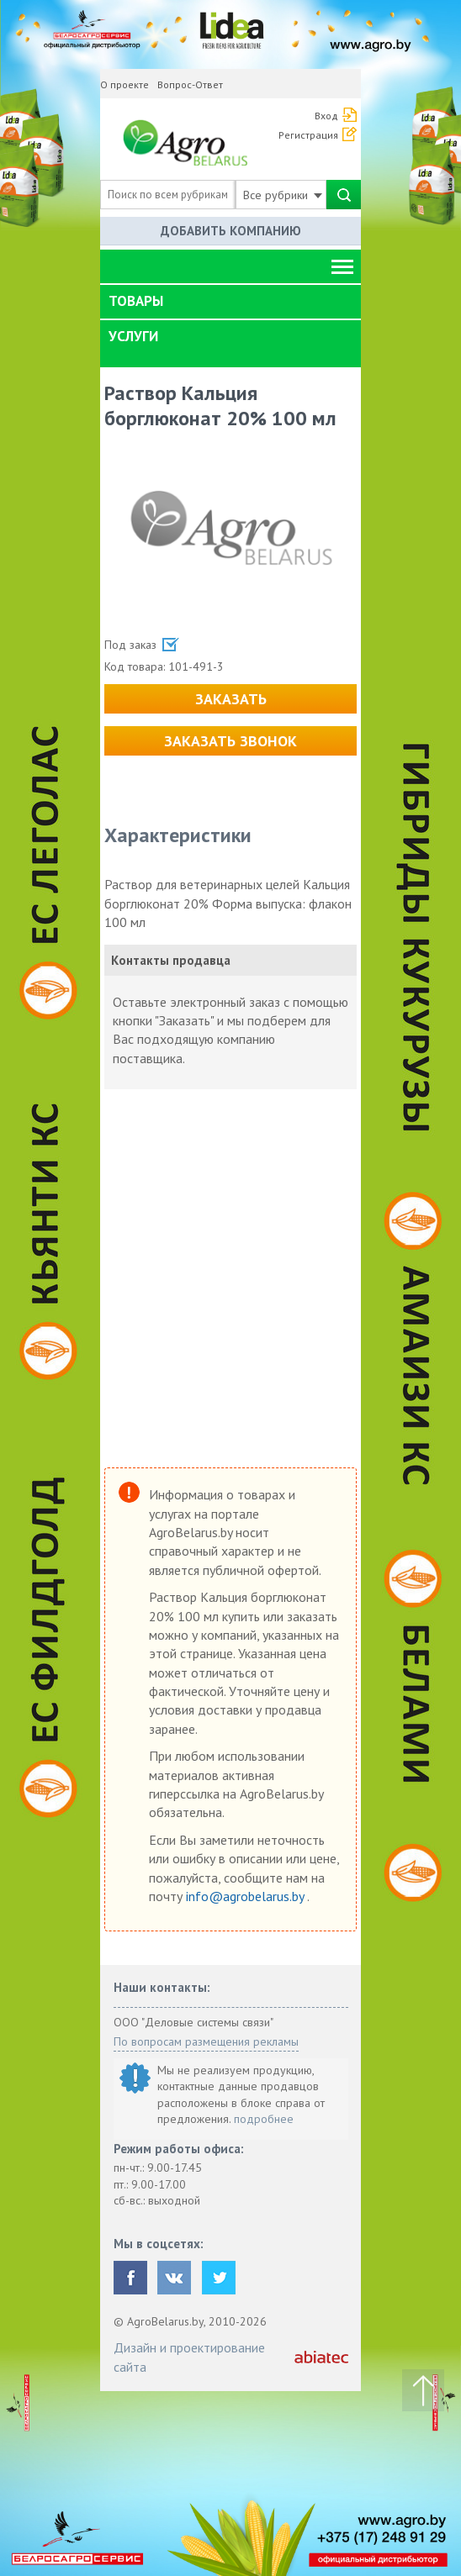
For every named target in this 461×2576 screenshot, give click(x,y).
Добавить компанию (231, 231)
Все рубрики (282, 195)
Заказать (231, 699)
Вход (326, 115)
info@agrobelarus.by (246, 1896)
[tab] (230, 302)
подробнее (264, 2118)
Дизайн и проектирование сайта (189, 2356)
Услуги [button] (133, 336)
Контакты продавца (171, 960)
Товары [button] (136, 301)
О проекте (124, 84)
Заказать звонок (230, 741)
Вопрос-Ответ (190, 84)
